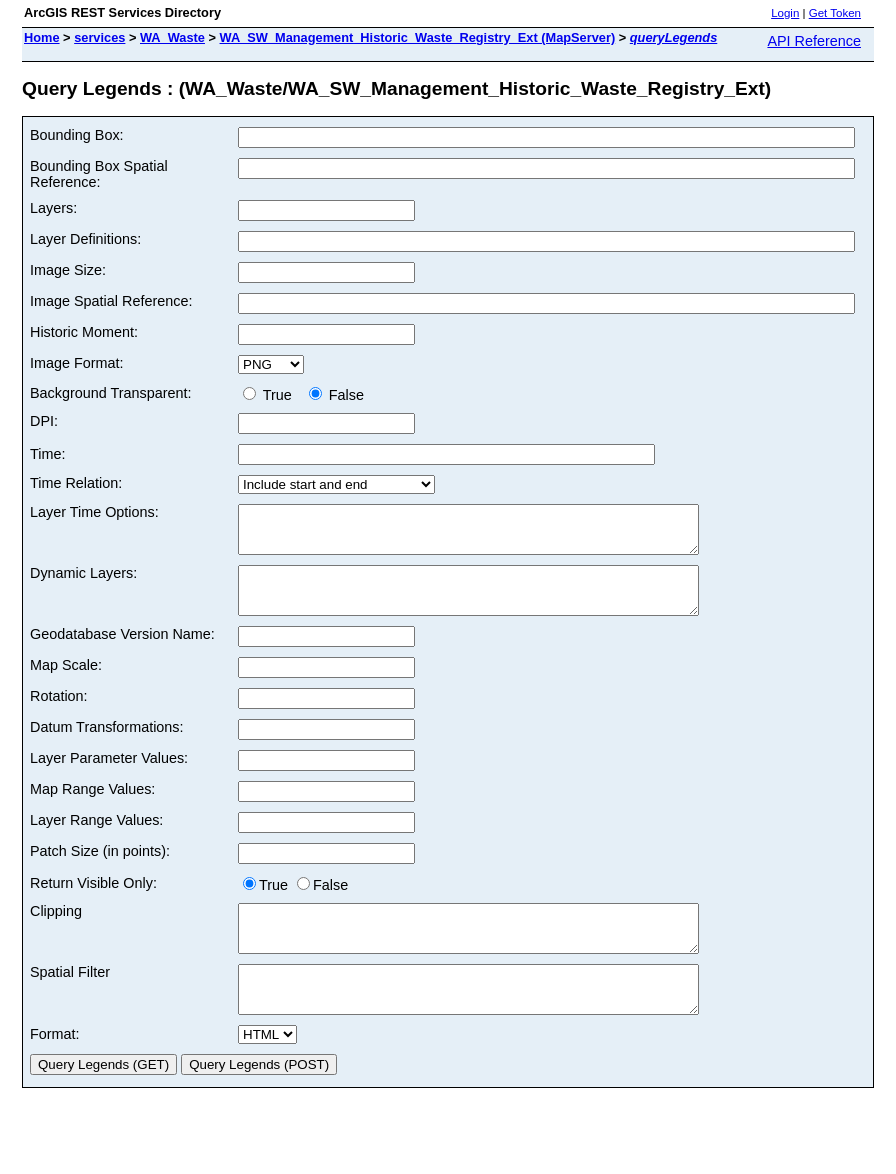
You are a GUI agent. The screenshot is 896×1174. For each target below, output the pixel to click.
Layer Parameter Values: (109, 776)
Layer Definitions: (85, 239)
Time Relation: (76, 483)
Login (785, 13)
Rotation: (59, 714)
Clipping (56, 929)
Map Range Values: (92, 807)
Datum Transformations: (107, 745)
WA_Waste (172, 37)
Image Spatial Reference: (111, 301)
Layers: (53, 208)
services (99, 37)
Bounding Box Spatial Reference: (99, 174)
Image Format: (77, 363)
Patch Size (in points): (100, 869)
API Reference (814, 41)
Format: (55, 1070)
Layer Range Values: (96, 838)
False (336, 395)
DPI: (44, 421)
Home (42, 37)
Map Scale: (66, 683)
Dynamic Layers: (83, 582)
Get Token (835, 13)
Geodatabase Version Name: (122, 652)
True (271, 395)
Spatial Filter (70, 999)
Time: (47, 454)
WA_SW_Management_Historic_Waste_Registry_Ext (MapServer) (418, 37)
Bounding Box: (77, 135)
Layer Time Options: (94, 512)
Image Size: (68, 270)
